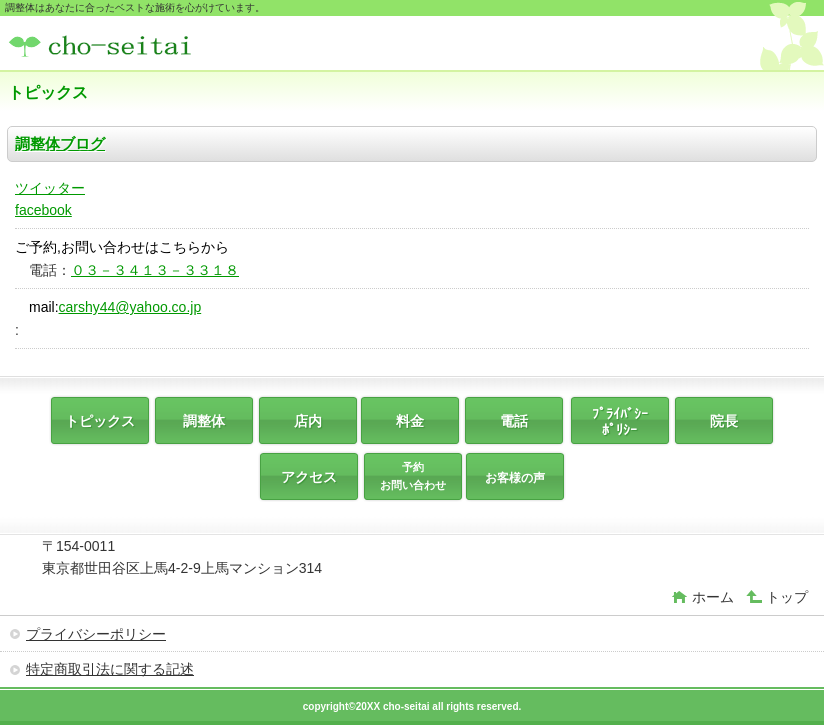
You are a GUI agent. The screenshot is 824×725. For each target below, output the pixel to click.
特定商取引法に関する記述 (110, 669)
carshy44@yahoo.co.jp (130, 307)
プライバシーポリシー (96, 634)
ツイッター (50, 188)
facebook (43, 210)
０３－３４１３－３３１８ (155, 270)
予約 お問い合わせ (413, 476)
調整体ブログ (60, 143)
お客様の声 (515, 478)
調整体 (158, 45)
